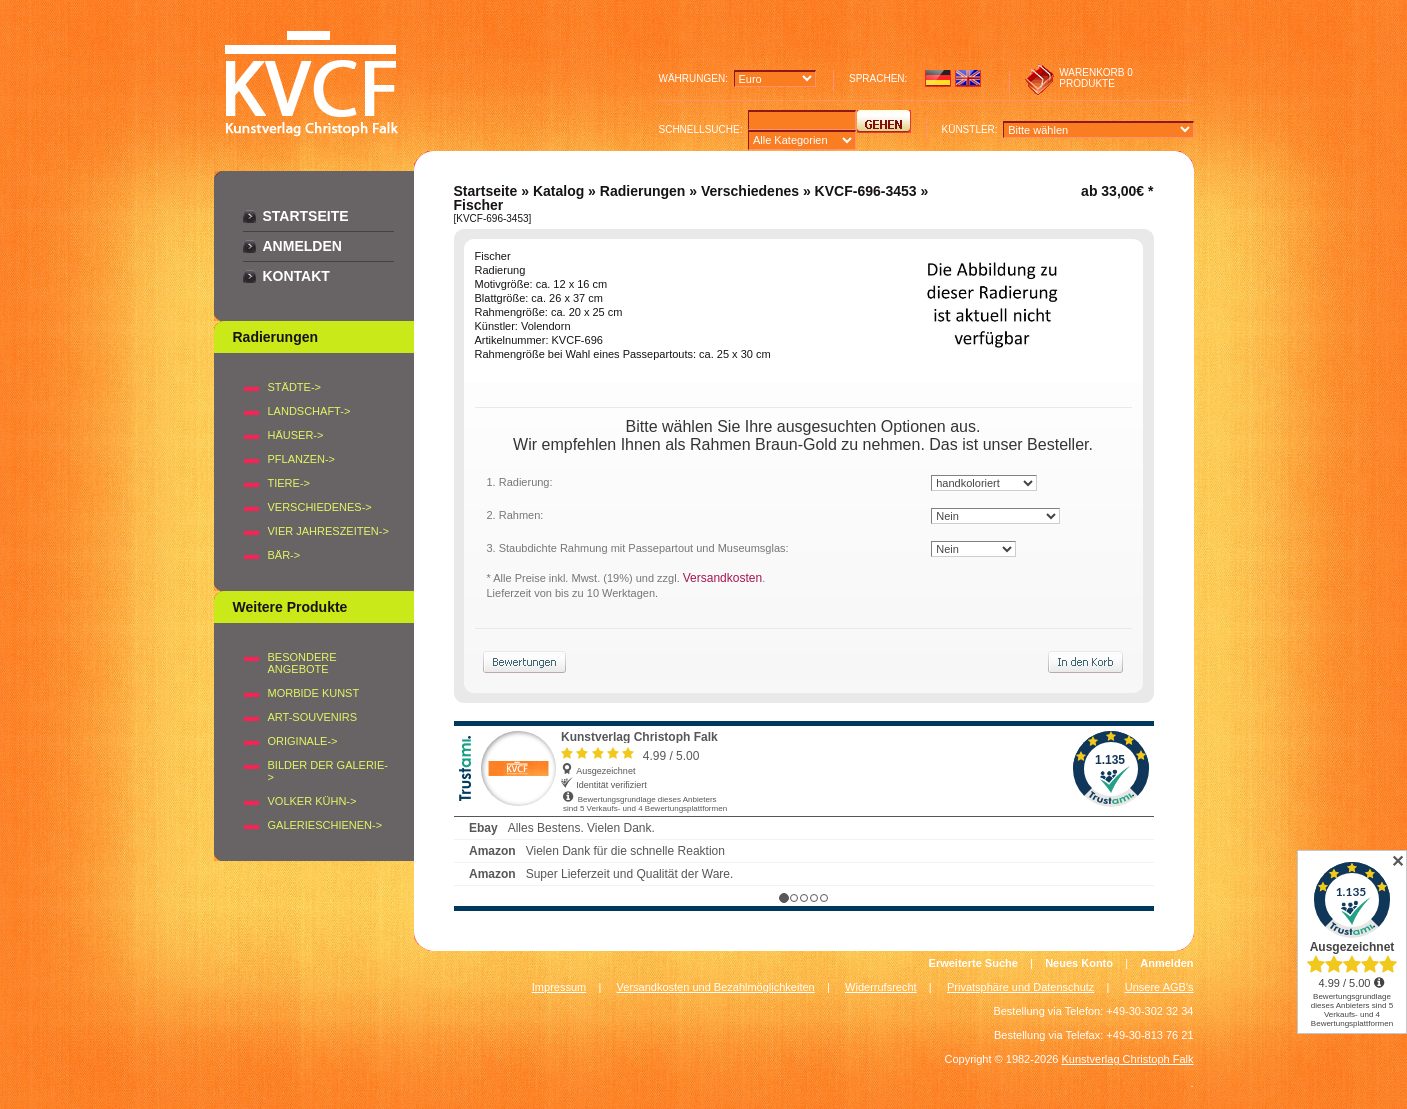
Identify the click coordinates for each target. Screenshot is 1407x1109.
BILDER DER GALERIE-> (328, 771)
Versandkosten (722, 578)
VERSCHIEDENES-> (320, 507)
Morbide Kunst (314, 693)
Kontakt (296, 276)
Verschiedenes (750, 191)
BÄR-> (284, 555)
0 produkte (1096, 78)
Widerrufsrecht (881, 987)
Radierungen (643, 191)
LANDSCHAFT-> (309, 411)
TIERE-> (289, 483)
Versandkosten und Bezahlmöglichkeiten (716, 987)
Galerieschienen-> (325, 825)
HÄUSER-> (296, 435)
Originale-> (303, 741)
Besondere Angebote (302, 663)
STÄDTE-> (294, 387)
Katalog (558, 191)
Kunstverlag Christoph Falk (1127, 1059)
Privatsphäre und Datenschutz (1020, 987)
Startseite (306, 216)
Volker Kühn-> (312, 801)
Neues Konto (1079, 963)
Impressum (559, 987)
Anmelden (302, 246)
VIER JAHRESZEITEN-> (328, 531)
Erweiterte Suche (973, 963)
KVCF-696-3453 (866, 191)
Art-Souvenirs (313, 717)
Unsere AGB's (1159, 987)
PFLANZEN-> (302, 459)
